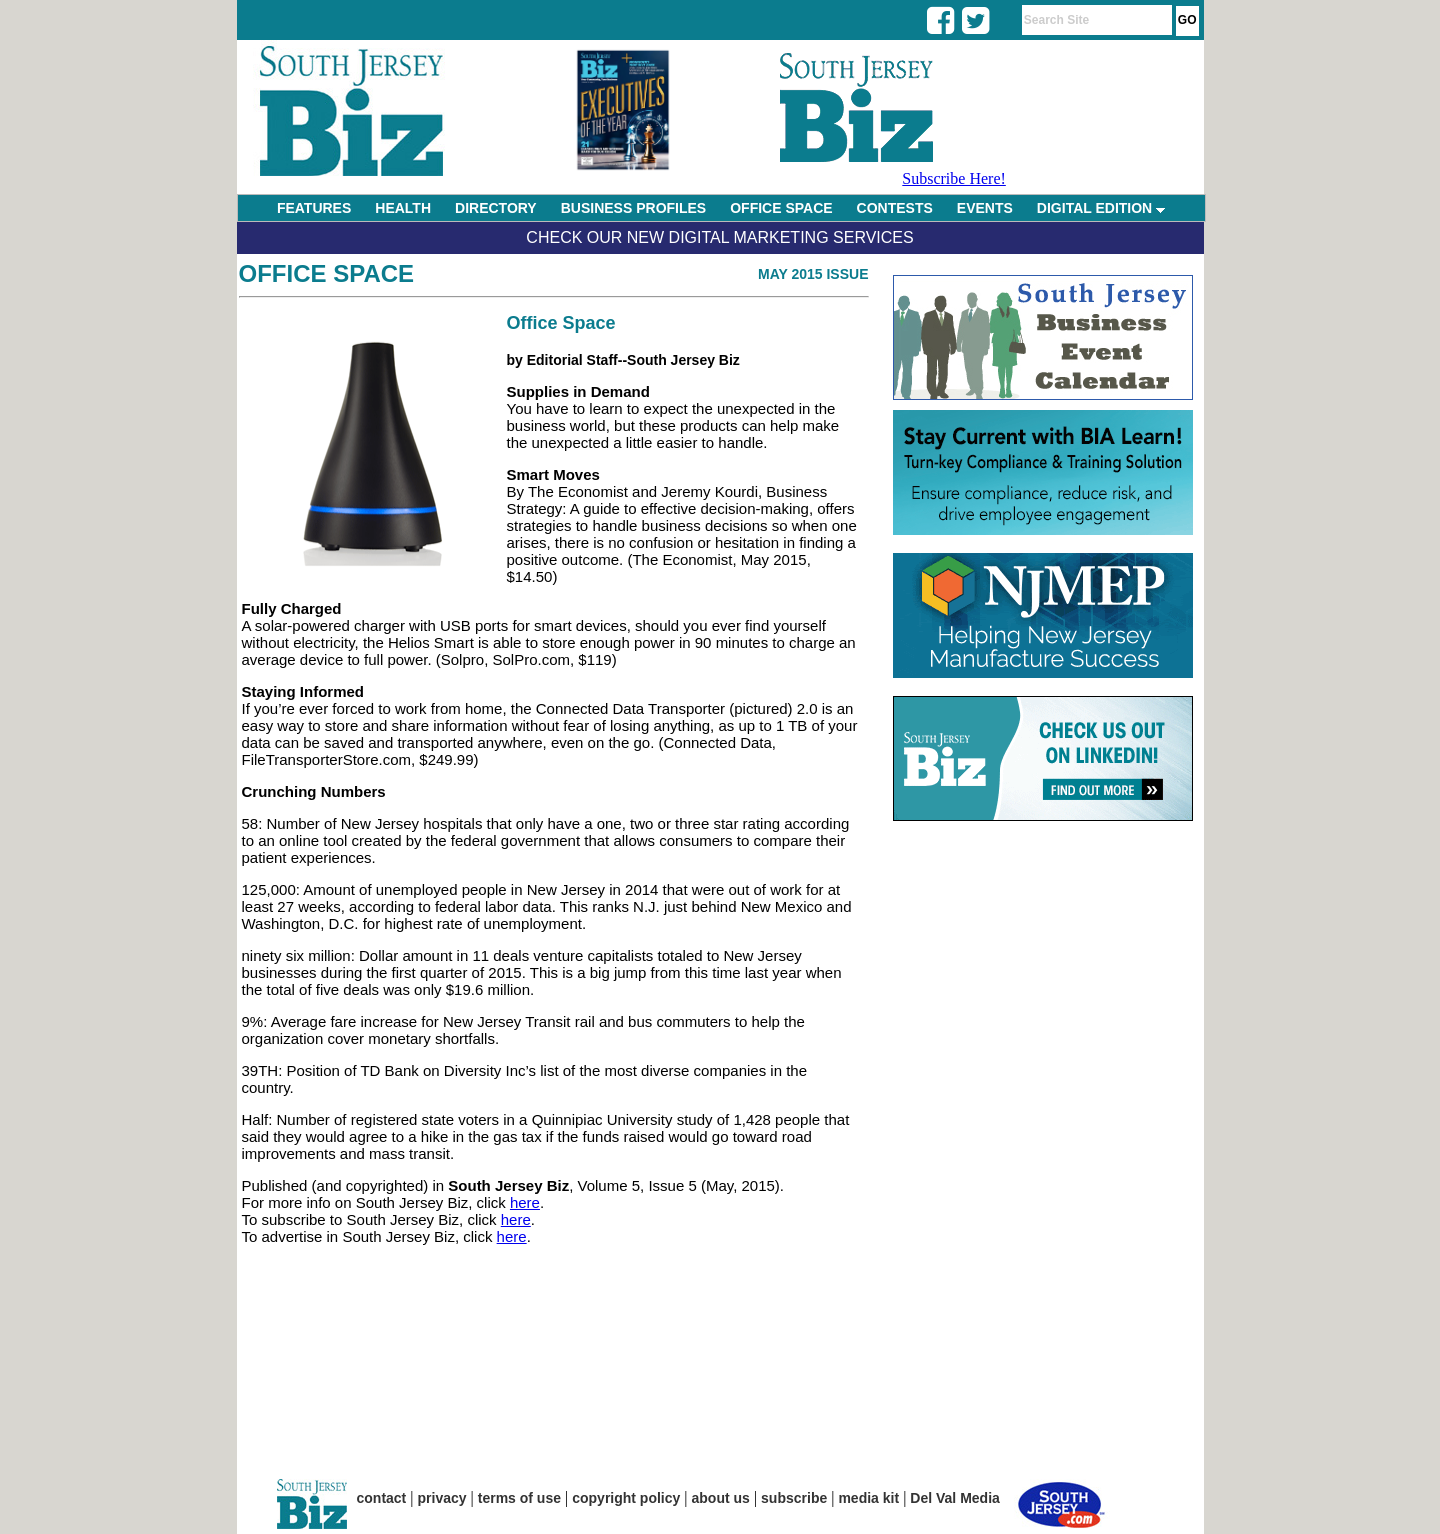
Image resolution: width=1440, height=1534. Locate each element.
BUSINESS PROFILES (633, 208)
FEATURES (314, 208)
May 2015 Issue (813, 274)
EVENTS (985, 208)
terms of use (519, 1498)
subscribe (794, 1498)
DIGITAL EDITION (1101, 208)
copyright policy (626, 1498)
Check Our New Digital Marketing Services (719, 237)
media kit (868, 1498)
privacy (442, 1498)
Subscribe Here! (954, 178)
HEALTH (403, 208)
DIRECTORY (496, 208)
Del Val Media (954, 1498)
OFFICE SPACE (781, 208)
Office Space (327, 273)
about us (721, 1498)
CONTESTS (895, 208)
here (525, 1202)
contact (382, 1498)
